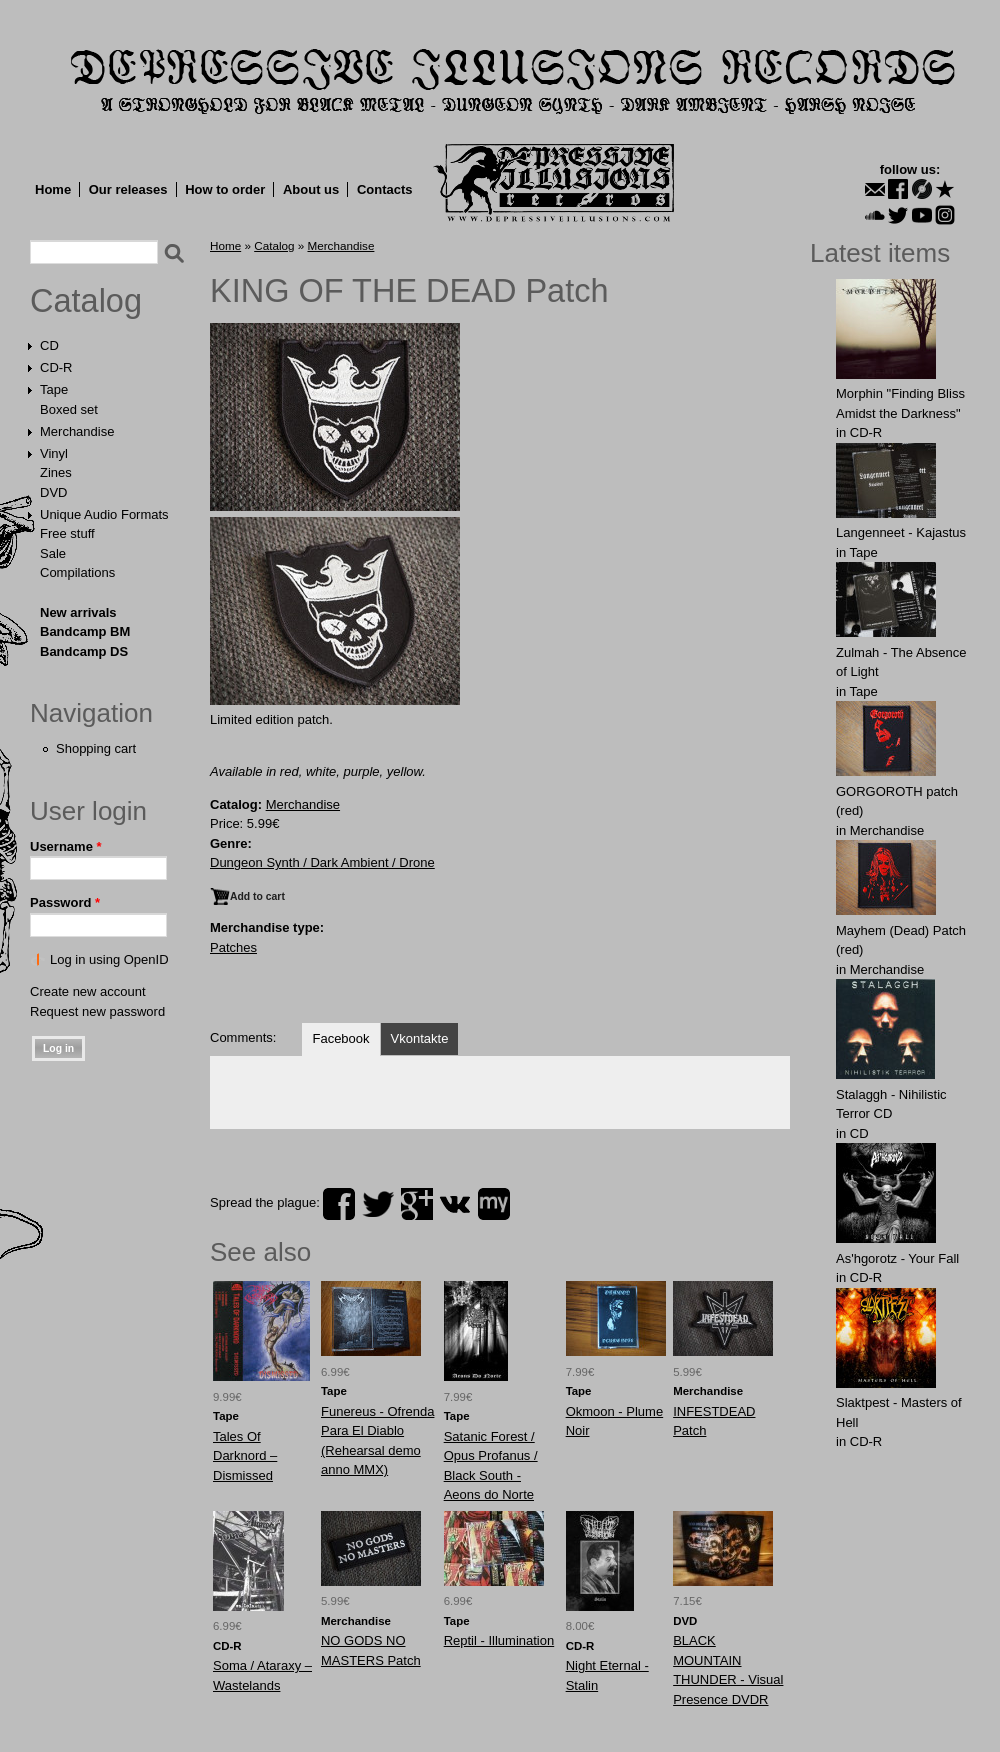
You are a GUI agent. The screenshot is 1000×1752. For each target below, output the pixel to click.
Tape (54, 389)
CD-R (56, 367)
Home (53, 189)
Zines (56, 472)
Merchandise (77, 431)
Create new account (88, 991)
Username (66, 846)
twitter (378, 1204)
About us (311, 189)
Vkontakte (420, 1038)
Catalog (86, 301)
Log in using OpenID (109, 959)
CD (49, 345)
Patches (233, 947)
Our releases (128, 189)
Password (65, 902)
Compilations (77, 572)
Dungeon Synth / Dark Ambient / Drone (322, 862)
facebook (339, 1204)
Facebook (340, 1038)
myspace (494, 1204)
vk (455, 1204)
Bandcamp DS (84, 651)
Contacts (385, 189)
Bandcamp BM (85, 631)
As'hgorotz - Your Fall (897, 1258)
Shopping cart (96, 748)
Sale (53, 553)
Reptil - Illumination (499, 1640)
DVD (53, 492)
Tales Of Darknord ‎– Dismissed (245, 1456)
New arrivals (78, 612)
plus (417, 1204)
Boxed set (69, 409)
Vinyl (54, 453)
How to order (225, 189)
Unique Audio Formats (104, 514)
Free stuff (67, 533)
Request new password (97, 1011)
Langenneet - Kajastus (901, 532)
